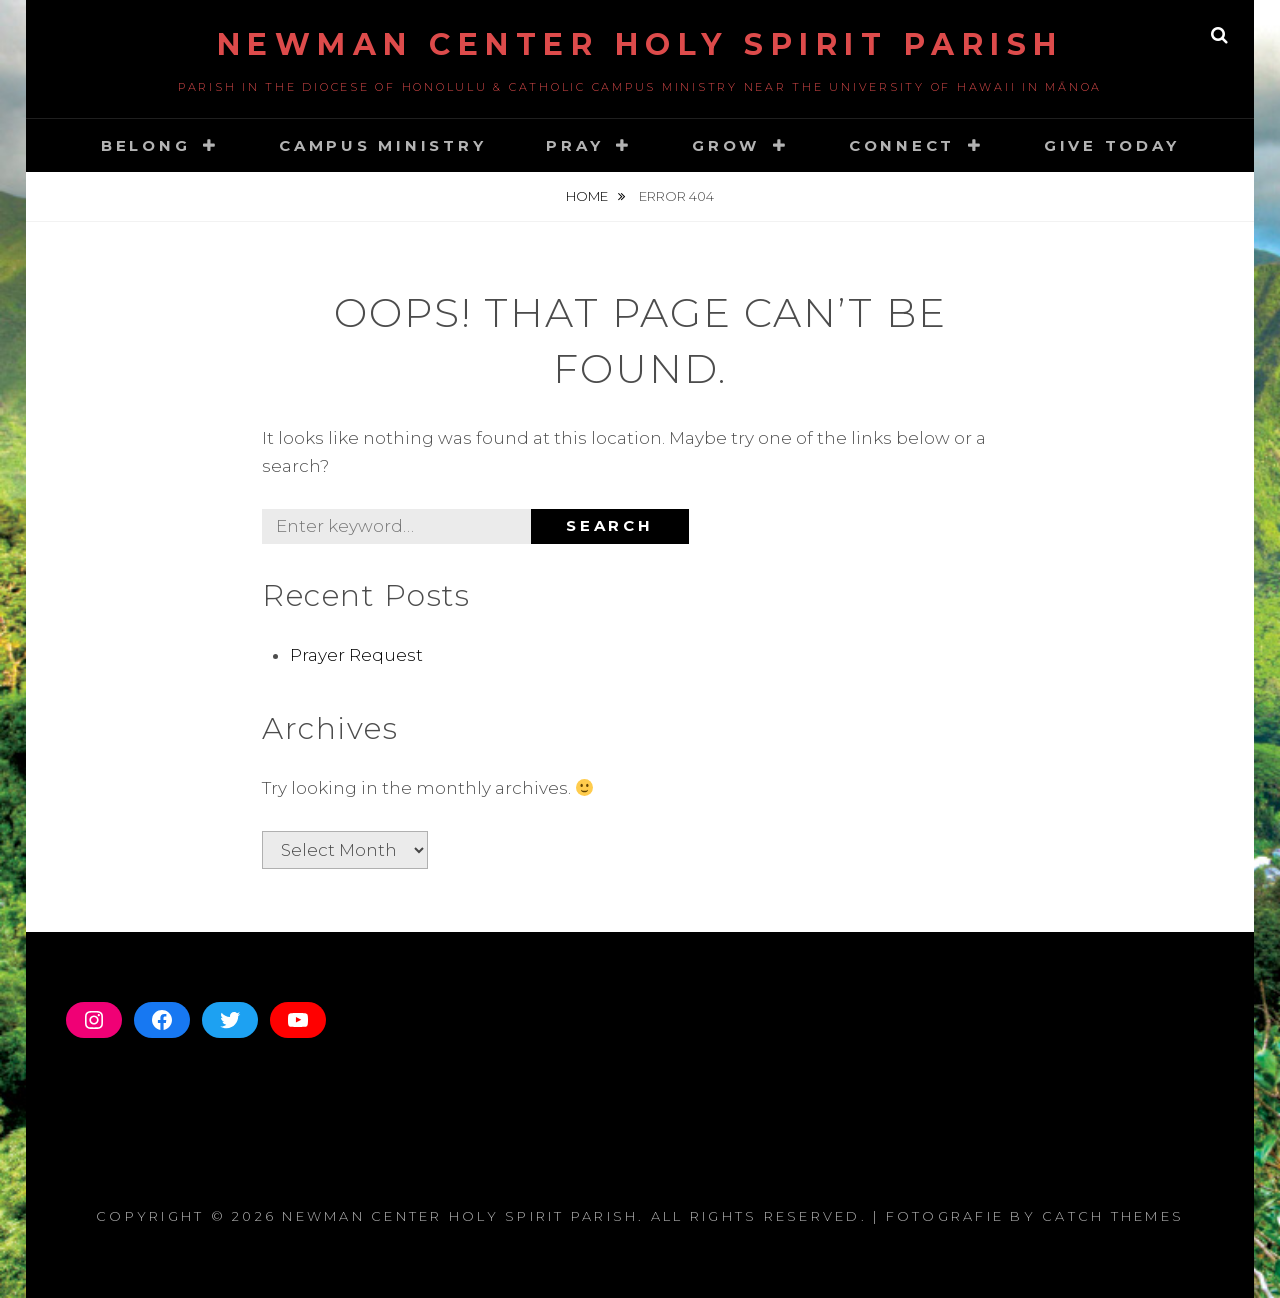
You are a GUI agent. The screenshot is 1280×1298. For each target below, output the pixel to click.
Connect (902, 145)
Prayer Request (356, 655)
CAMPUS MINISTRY (382, 145)
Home (588, 196)
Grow (726, 145)
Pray (574, 145)
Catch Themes (1113, 1216)
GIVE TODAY (1112, 145)
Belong (146, 145)
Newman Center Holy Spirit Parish (640, 44)
